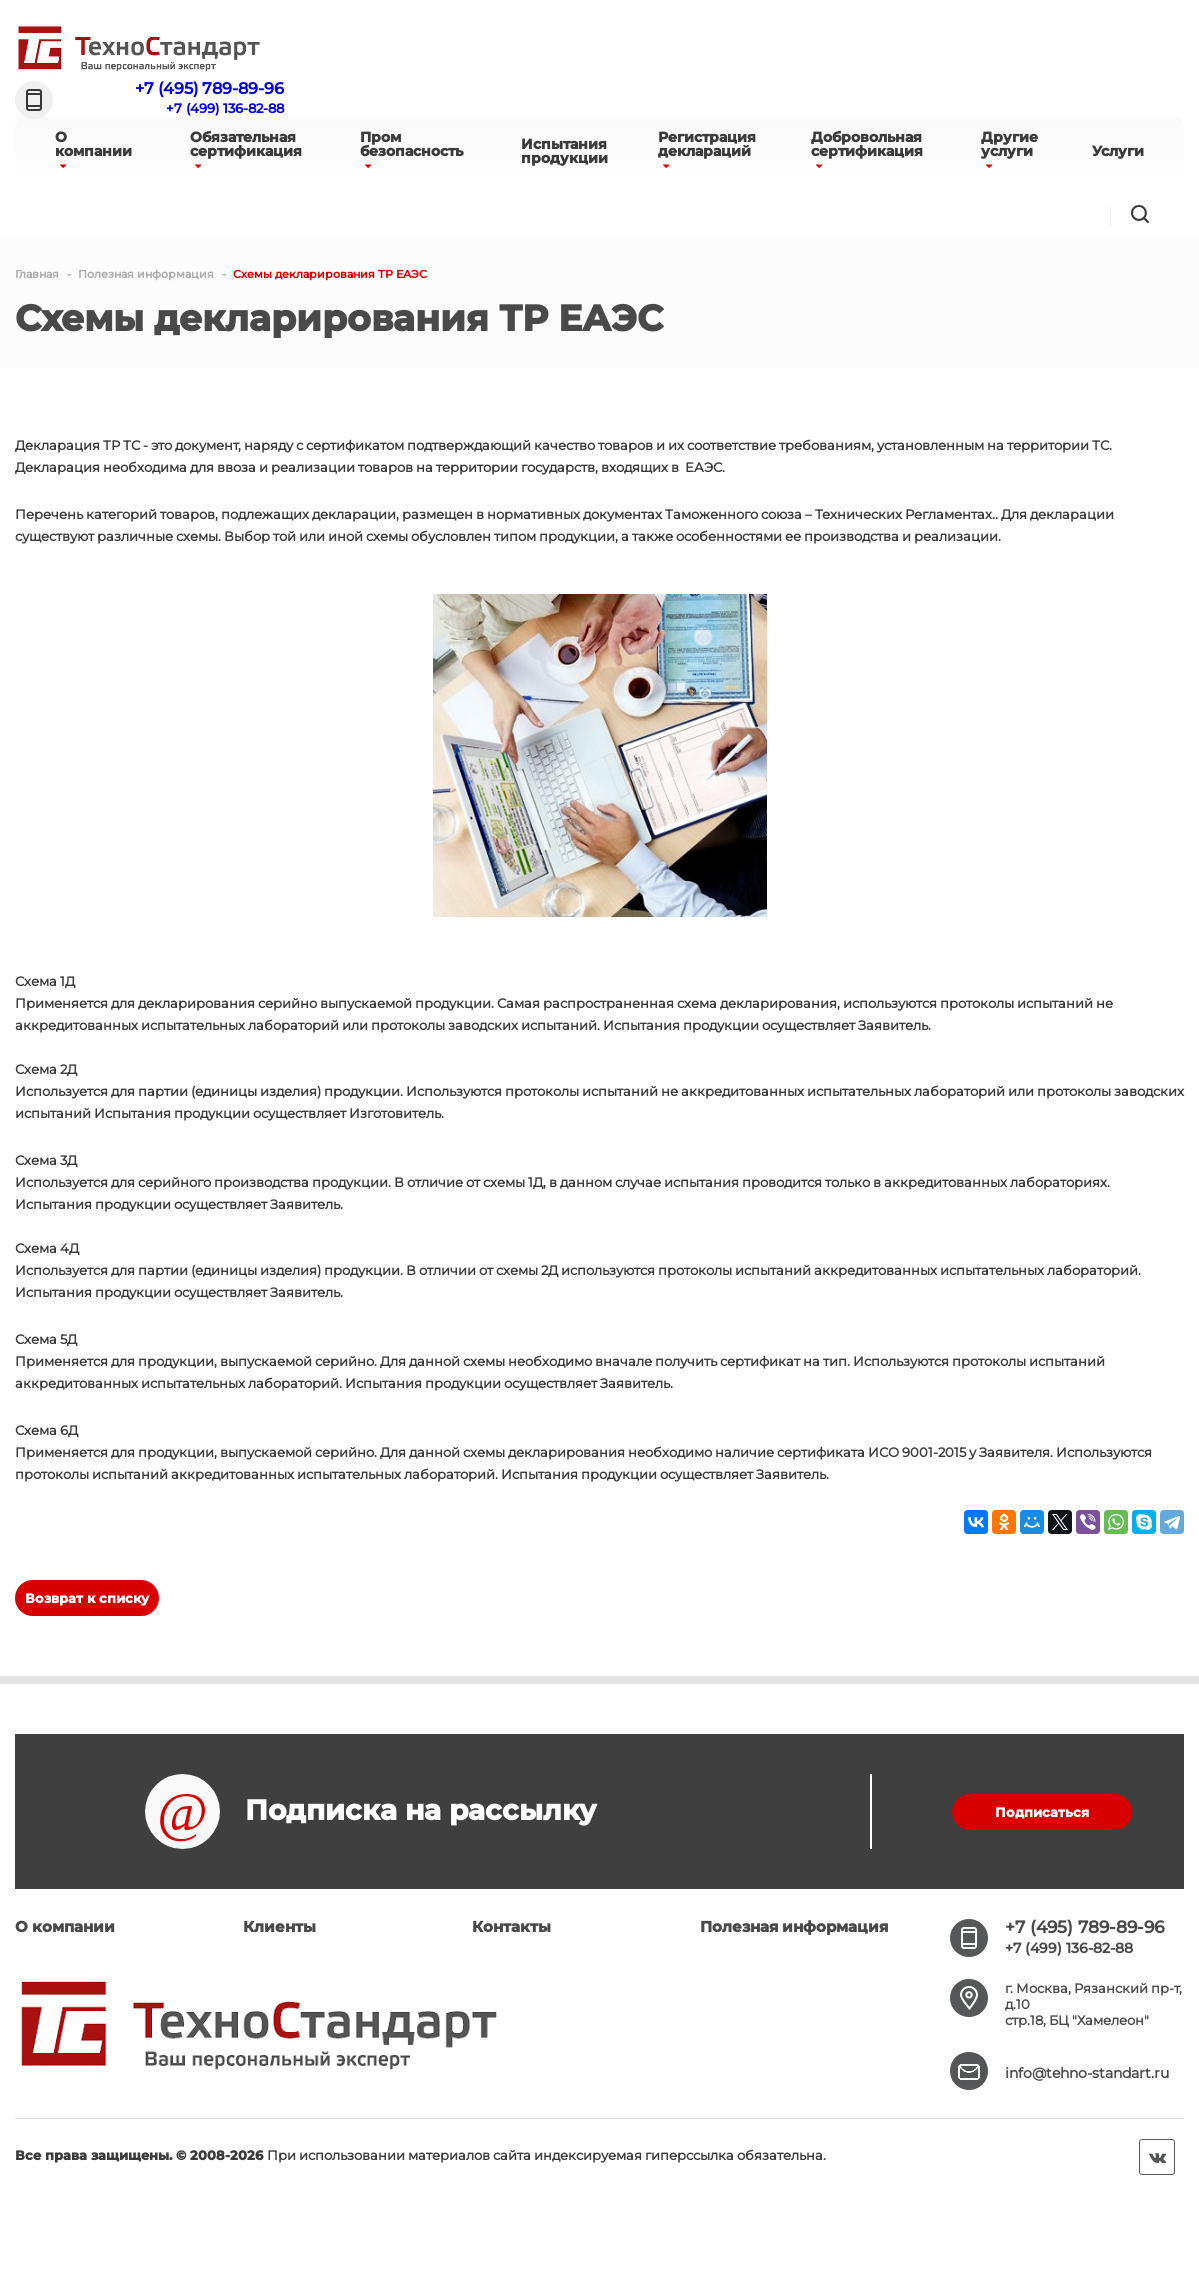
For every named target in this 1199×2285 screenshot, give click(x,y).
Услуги (1118, 151)
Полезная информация (794, 1926)
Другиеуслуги (1009, 150)
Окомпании (93, 150)
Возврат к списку (87, 1598)
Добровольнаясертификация (867, 150)
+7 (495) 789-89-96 (209, 88)
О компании (65, 1926)
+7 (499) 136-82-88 (225, 108)
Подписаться (1042, 1812)
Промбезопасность (411, 150)
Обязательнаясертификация (246, 150)
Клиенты (279, 1926)
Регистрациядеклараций (707, 150)
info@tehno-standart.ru (1087, 2073)
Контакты (511, 1926)
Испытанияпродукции (564, 151)
